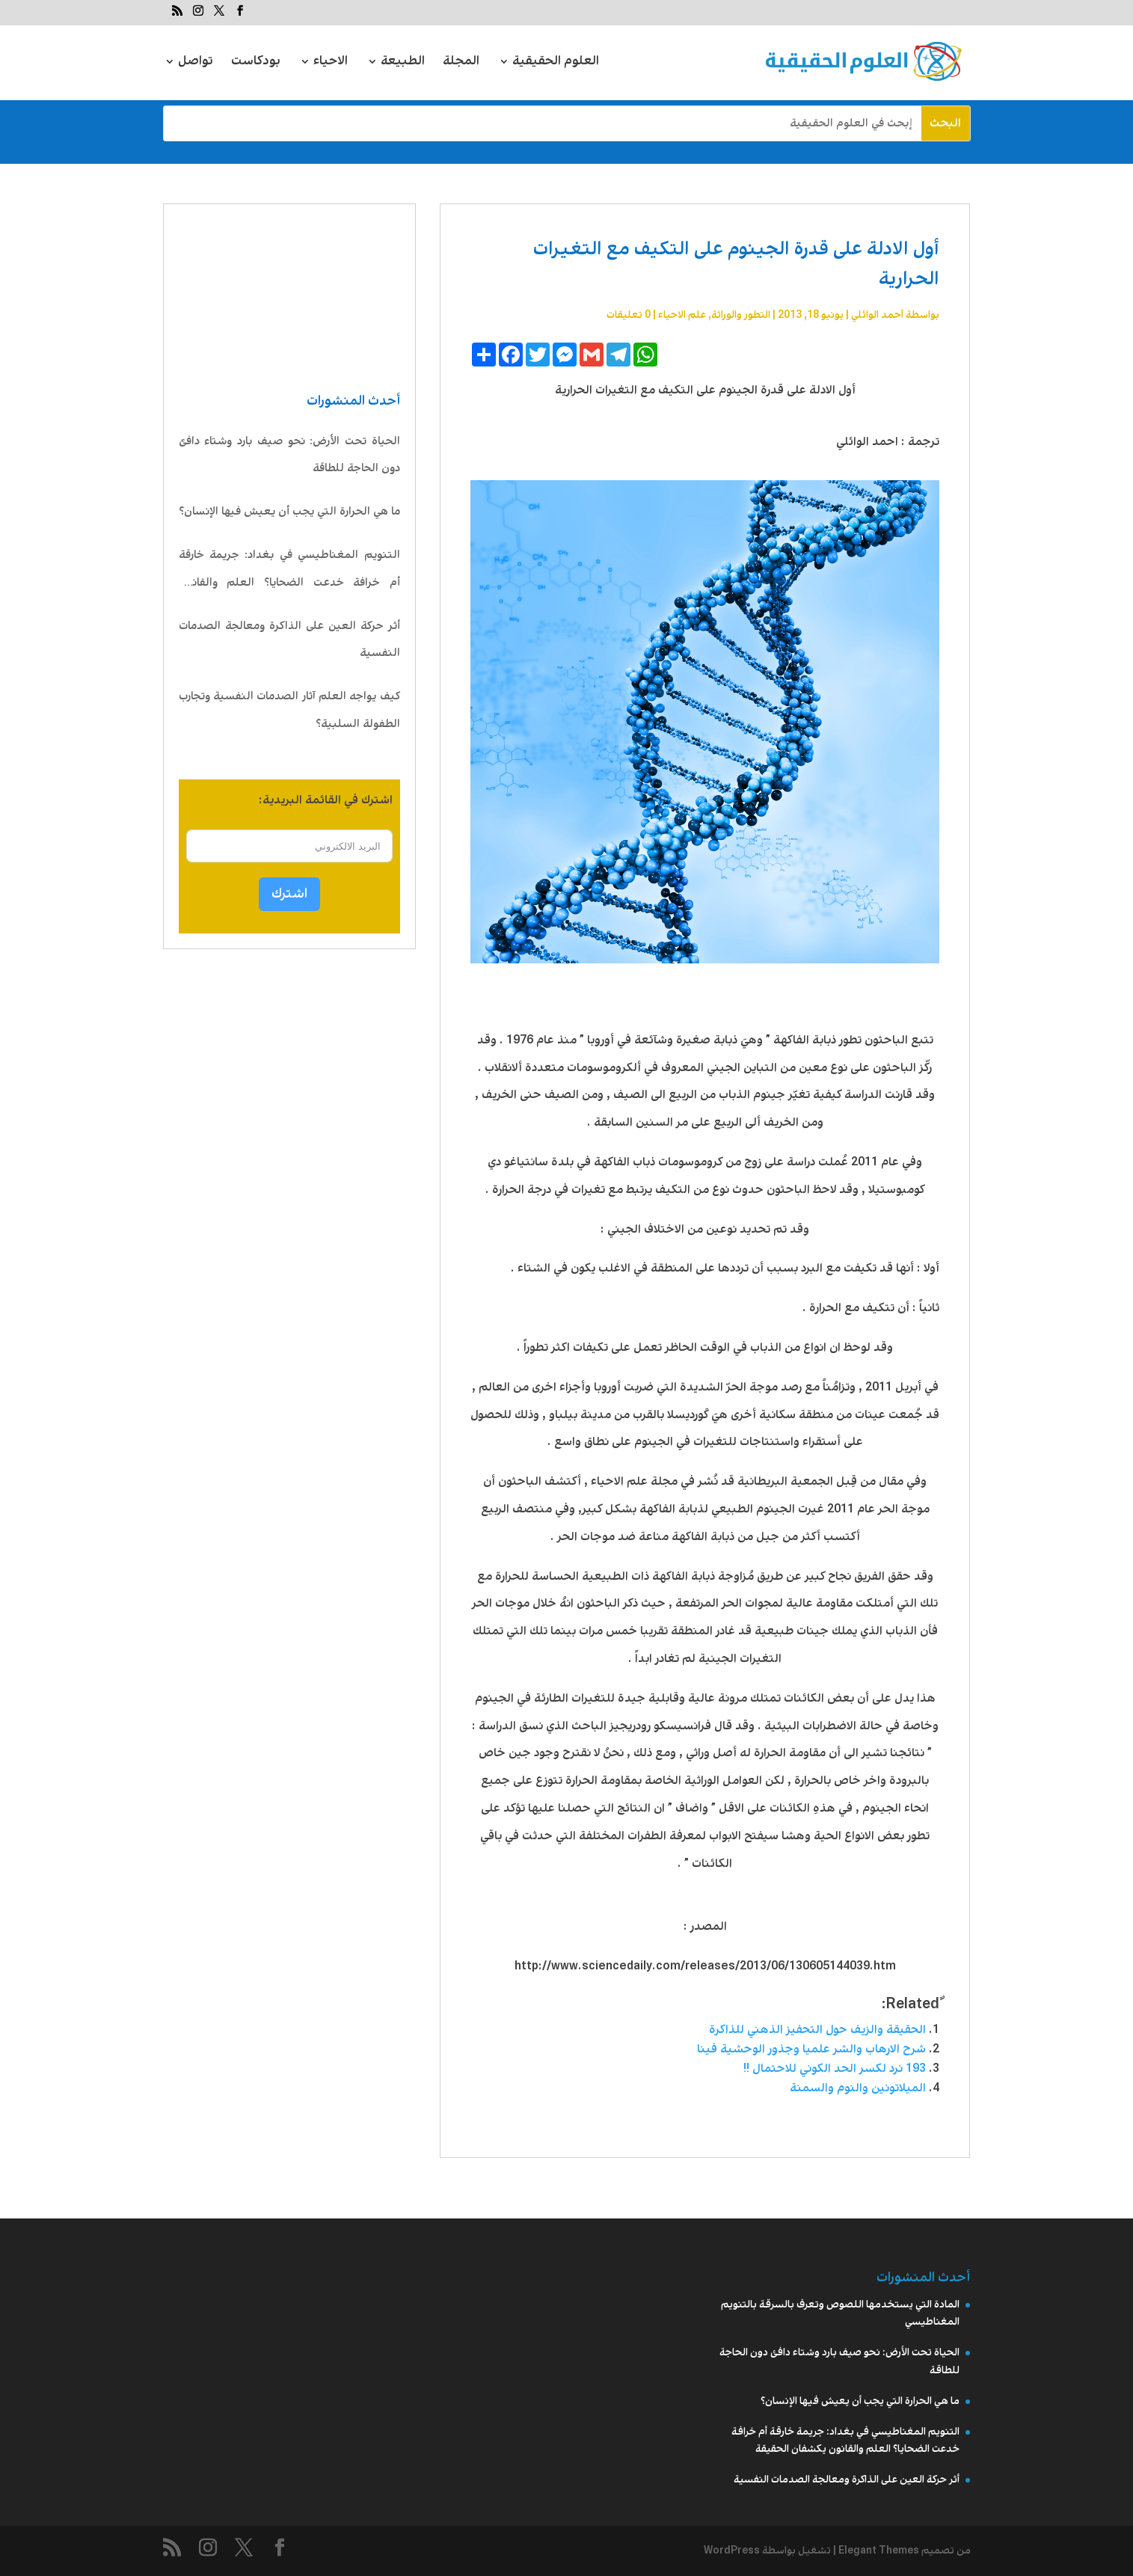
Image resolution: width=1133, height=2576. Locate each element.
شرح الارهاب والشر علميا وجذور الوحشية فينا (811, 2049)
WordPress (732, 2550)
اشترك (289, 894)
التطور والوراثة (740, 314)
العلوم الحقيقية (555, 63)
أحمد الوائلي (877, 314)
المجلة (461, 63)
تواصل (195, 63)
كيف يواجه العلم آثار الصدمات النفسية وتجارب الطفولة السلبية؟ (289, 710)
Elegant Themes (878, 2550)
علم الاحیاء (682, 314)
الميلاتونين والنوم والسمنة (858, 2088)
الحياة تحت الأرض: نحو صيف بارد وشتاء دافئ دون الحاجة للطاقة (289, 455)
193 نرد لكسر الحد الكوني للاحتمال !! (834, 2068)
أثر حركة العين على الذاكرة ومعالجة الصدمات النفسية (289, 640)
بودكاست (255, 63)
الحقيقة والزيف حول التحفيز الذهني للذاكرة (817, 2029)
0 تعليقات (629, 314)
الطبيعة (403, 63)
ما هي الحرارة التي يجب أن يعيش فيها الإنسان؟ (289, 511)
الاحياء (330, 63)
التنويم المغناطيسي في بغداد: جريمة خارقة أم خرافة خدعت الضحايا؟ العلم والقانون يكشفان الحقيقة (289, 572)
